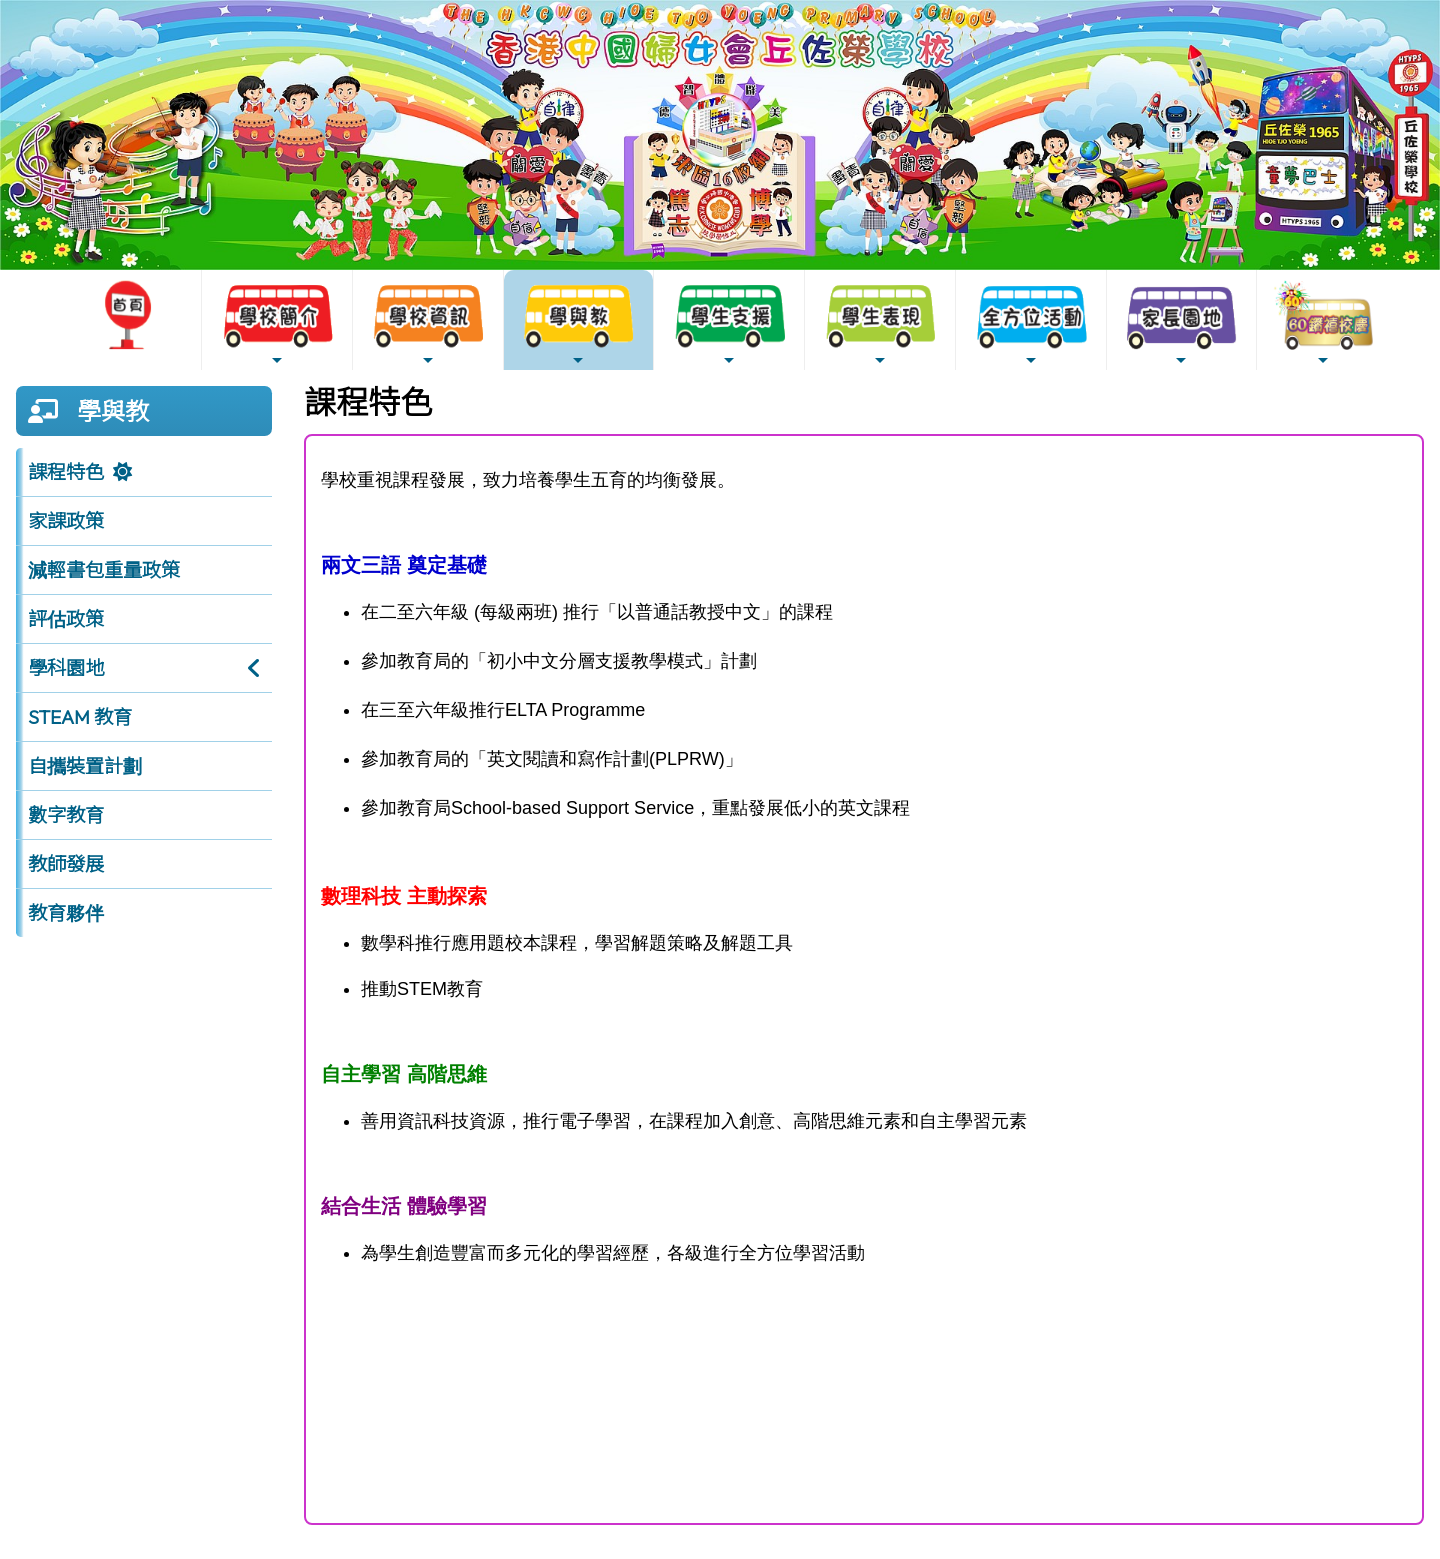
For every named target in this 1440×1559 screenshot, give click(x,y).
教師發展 (66, 864)
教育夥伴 (66, 913)
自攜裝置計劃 (85, 766)
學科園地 (66, 668)
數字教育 (66, 815)
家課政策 (66, 521)
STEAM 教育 (80, 717)
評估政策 (66, 619)
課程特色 (66, 472)
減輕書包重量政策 (104, 570)
